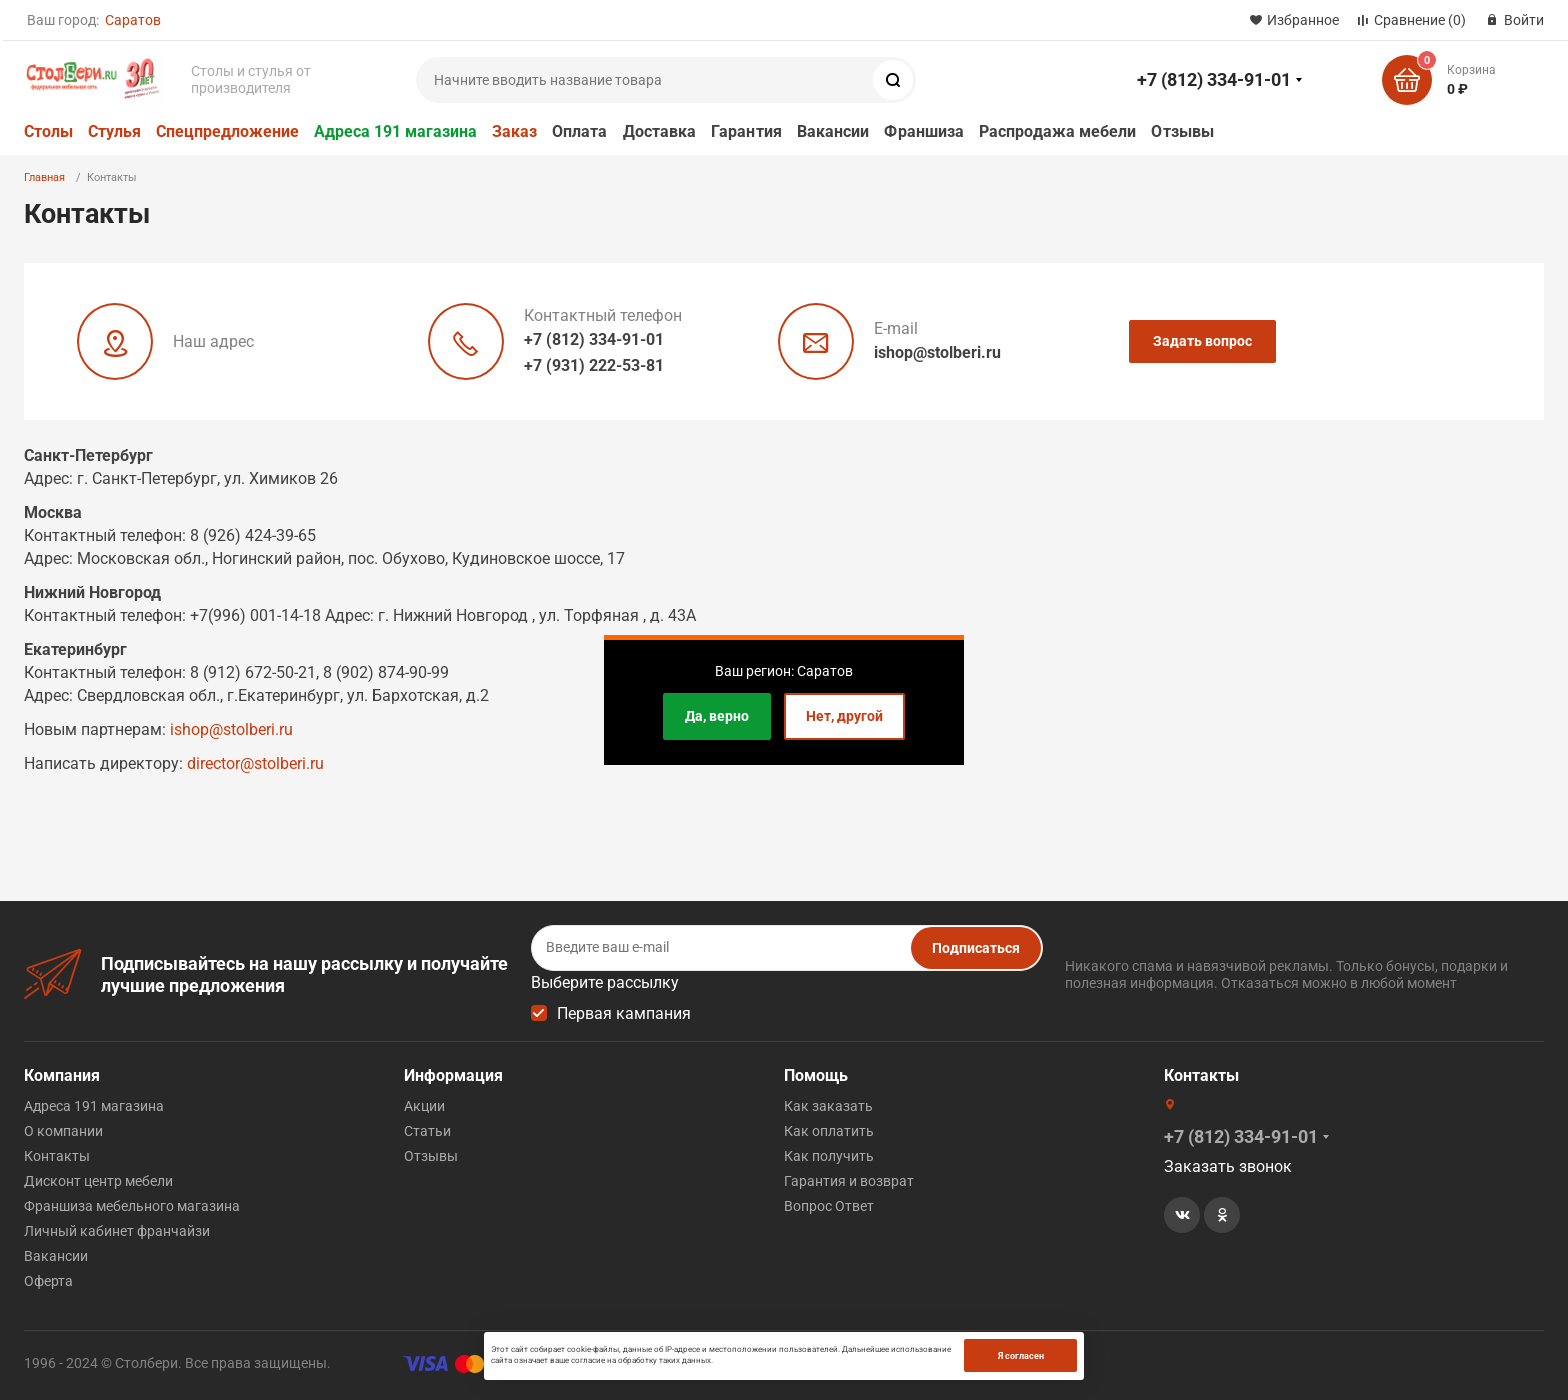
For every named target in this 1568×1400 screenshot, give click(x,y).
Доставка (660, 131)
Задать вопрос (1202, 341)
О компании (63, 1131)
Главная (44, 177)
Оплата (579, 131)
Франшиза (924, 131)
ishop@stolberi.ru (937, 352)
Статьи (427, 1131)
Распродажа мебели (1057, 131)
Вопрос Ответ (829, 1206)
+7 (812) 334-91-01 (1214, 79)
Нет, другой (844, 716)
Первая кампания (624, 1013)
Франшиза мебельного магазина (132, 1206)
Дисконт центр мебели (98, 1181)
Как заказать (828, 1106)
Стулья (114, 131)
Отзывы (1182, 131)
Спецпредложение (227, 131)
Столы (48, 131)
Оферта (48, 1281)
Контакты (57, 1156)
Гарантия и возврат (849, 1181)
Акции (424, 1106)
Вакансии (833, 131)
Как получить (829, 1156)
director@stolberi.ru (255, 763)
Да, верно (717, 716)
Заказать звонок (1228, 1166)
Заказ (514, 131)
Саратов (133, 20)
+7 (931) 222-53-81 (594, 365)
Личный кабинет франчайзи (117, 1231)
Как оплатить (829, 1131)
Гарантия (746, 131)
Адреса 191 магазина (395, 131)
